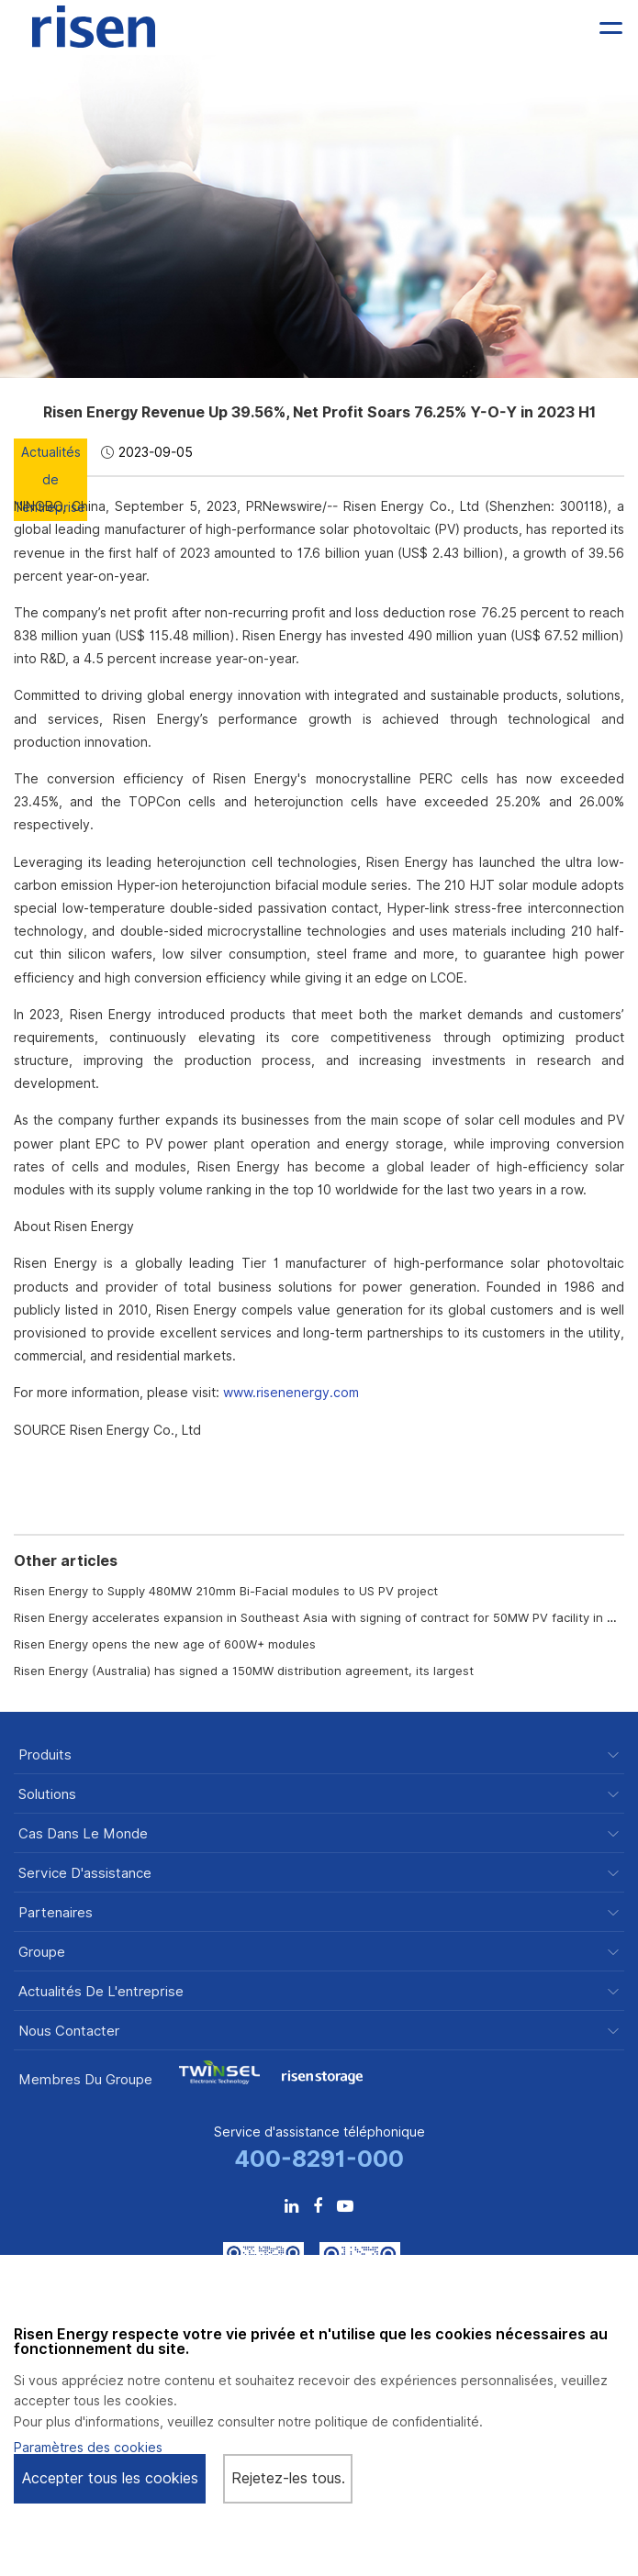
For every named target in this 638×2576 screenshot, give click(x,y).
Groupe (41, 1953)
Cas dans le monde (83, 1834)
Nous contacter (68, 2031)
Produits (45, 1755)
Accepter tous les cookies (110, 2478)
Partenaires (55, 1913)
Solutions (47, 1795)
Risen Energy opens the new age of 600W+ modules (165, 1644)
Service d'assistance (84, 1874)
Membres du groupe (85, 2079)
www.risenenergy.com (291, 1392)
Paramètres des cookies (88, 2447)
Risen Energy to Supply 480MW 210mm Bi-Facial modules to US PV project (226, 1590)
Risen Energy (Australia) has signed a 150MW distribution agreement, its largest (244, 1670)
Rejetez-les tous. (288, 2478)
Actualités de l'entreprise (101, 1992)
